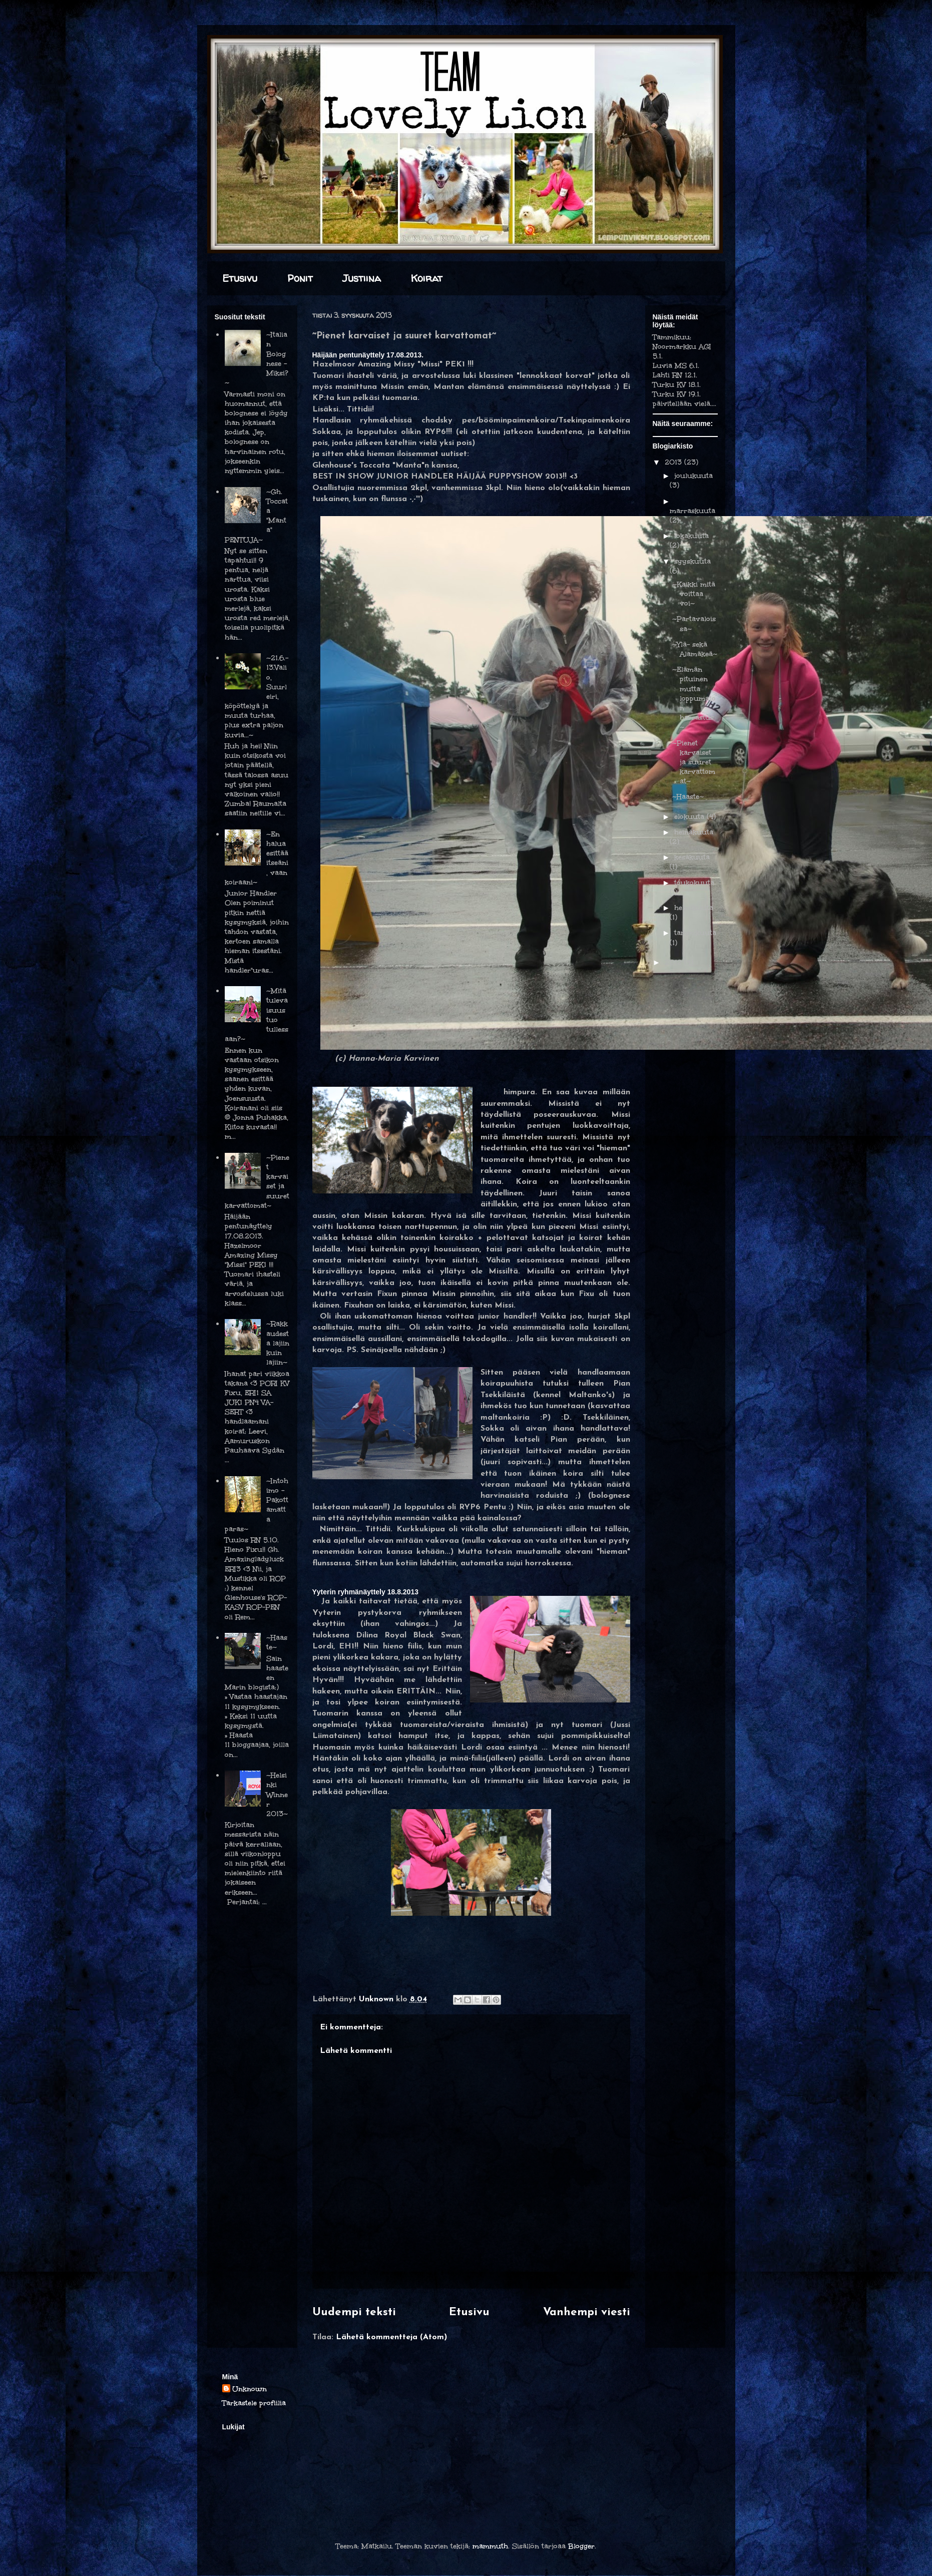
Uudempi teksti (354, 2312)
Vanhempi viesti (586, 2312)
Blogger (581, 2546)
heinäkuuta (693, 832)
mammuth (490, 2546)
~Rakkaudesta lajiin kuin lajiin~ (277, 1343)
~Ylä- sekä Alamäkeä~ (694, 649)
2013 (674, 462)
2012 (674, 962)
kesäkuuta (692, 857)
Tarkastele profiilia (254, 2403)
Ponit (300, 278)
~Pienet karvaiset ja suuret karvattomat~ (693, 762)
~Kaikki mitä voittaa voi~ (693, 594)
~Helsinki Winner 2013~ (277, 1795)
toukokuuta (694, 883)
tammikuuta (695, 933)
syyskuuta (692, 561)
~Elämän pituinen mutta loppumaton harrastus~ (694, 698)
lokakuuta (691, 536)
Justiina (362, 278)
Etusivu (239, 278)
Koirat (426, 278)
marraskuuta (692, 511)
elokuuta (690, 816)
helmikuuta (693, 908)
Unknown (249, 2389)
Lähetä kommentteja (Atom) (391, 2337)
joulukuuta (693, 476)
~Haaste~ (688, 796)
